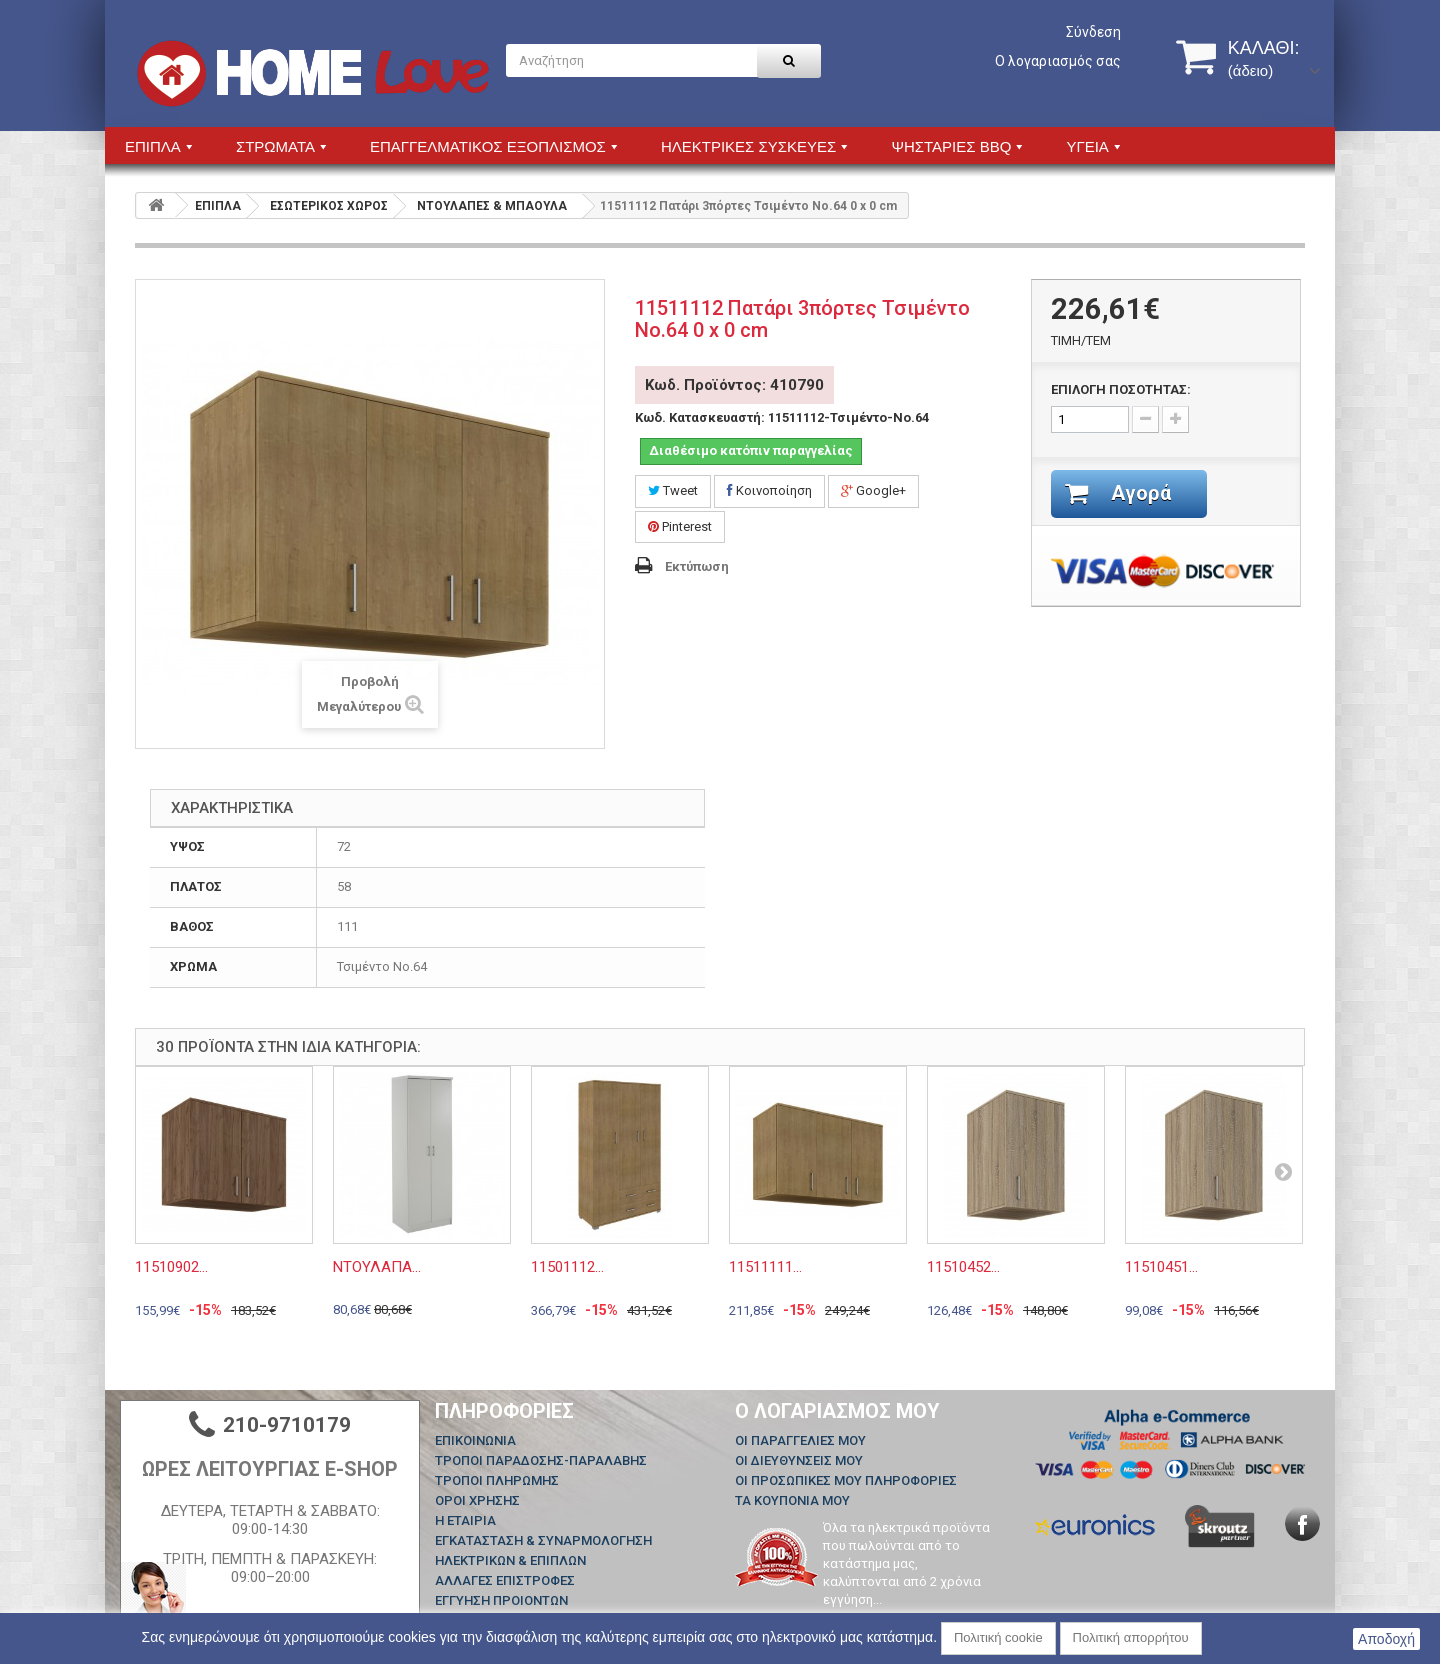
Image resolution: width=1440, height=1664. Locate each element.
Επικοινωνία (475, 1440)
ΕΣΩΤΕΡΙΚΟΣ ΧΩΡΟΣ (329, 206)
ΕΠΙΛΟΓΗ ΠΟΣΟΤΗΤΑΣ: (1121, 389)
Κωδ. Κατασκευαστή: (700, 417)
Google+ (873, 490)
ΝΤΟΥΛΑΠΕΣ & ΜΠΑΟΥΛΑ (492, 206)
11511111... (765, 1267)
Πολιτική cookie (998, 1637)
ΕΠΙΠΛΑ (218, 206)
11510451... (1161, 1267)
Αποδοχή (1386, 1639)
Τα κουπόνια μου (792, 1500)
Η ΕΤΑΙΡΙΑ (465, 1520)
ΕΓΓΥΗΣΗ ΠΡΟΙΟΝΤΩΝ (501, 1600)
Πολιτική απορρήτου (1131, 1637)
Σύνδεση (1093, 32)
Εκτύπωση (697, 566)
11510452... (963, 1267)
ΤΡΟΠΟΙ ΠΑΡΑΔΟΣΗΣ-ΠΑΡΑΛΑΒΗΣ (541, 1460)
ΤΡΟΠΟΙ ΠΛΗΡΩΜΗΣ (497, 1480)
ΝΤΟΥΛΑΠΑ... (377, 1267)
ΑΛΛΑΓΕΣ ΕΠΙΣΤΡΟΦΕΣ (505, 1580)
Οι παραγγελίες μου (800, 1440)
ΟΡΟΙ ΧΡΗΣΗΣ (477, 1500)
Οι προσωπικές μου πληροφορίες (846, 1480)
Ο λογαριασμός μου (837, 1411)
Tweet (673, 490)
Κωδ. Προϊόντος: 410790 (734, 385)
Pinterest (680, 526)
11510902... (171, 1267)
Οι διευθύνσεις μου (799, 1460)
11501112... (567, 1267)
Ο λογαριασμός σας (1058, 61)
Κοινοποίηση (769, 490)
